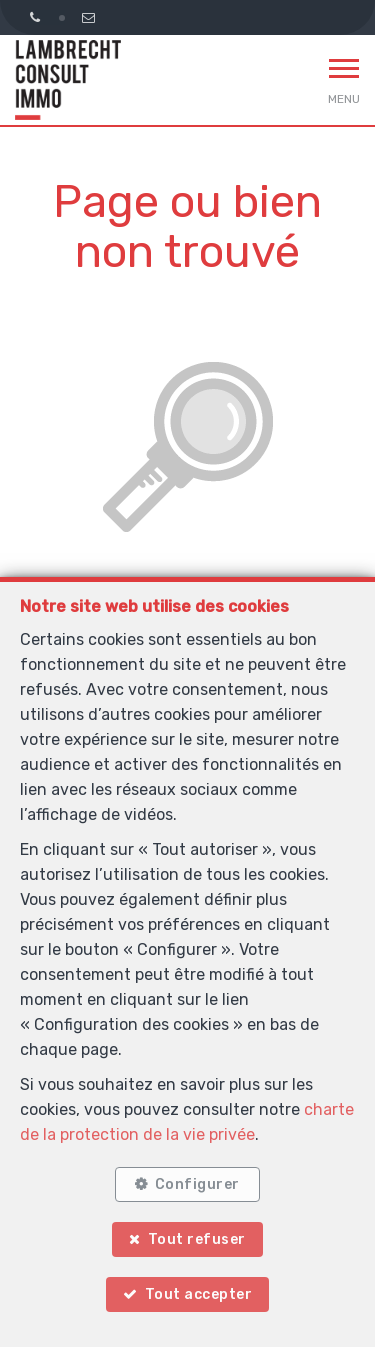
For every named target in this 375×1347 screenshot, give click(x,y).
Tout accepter (199, 1294)
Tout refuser (197, 1239)
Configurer (197, 1184)
